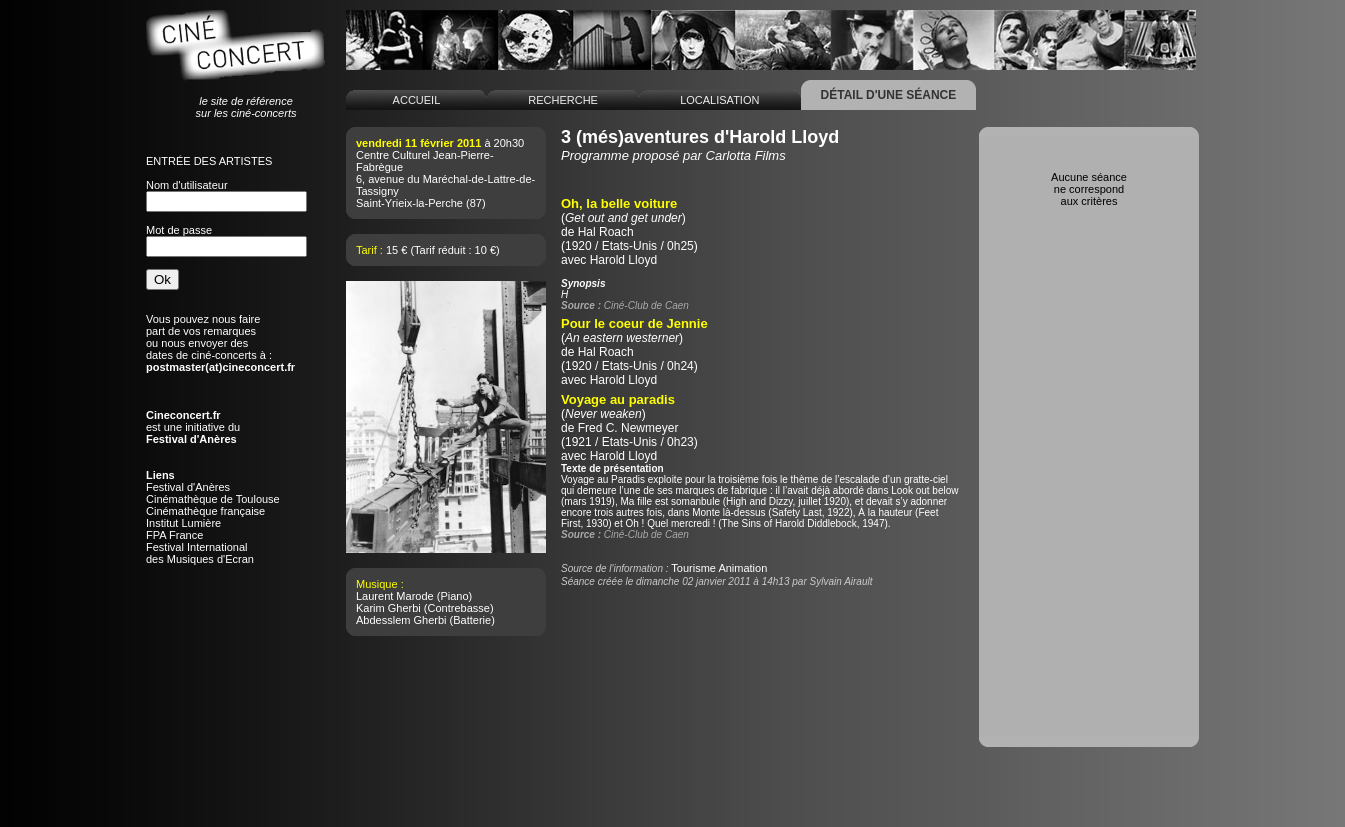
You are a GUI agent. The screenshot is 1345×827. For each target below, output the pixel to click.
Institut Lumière (183, 523)
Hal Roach (606, 232)
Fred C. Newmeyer (628, 428)
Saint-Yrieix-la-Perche (409, 203)
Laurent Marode (395, 596)
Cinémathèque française (205, 511)
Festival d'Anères (188, 487)
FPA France (174, 535)
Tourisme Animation (719, 568)
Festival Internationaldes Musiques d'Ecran (200, 553)
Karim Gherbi (388, 608)
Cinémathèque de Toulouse (213, 499)
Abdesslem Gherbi (401, 620)
